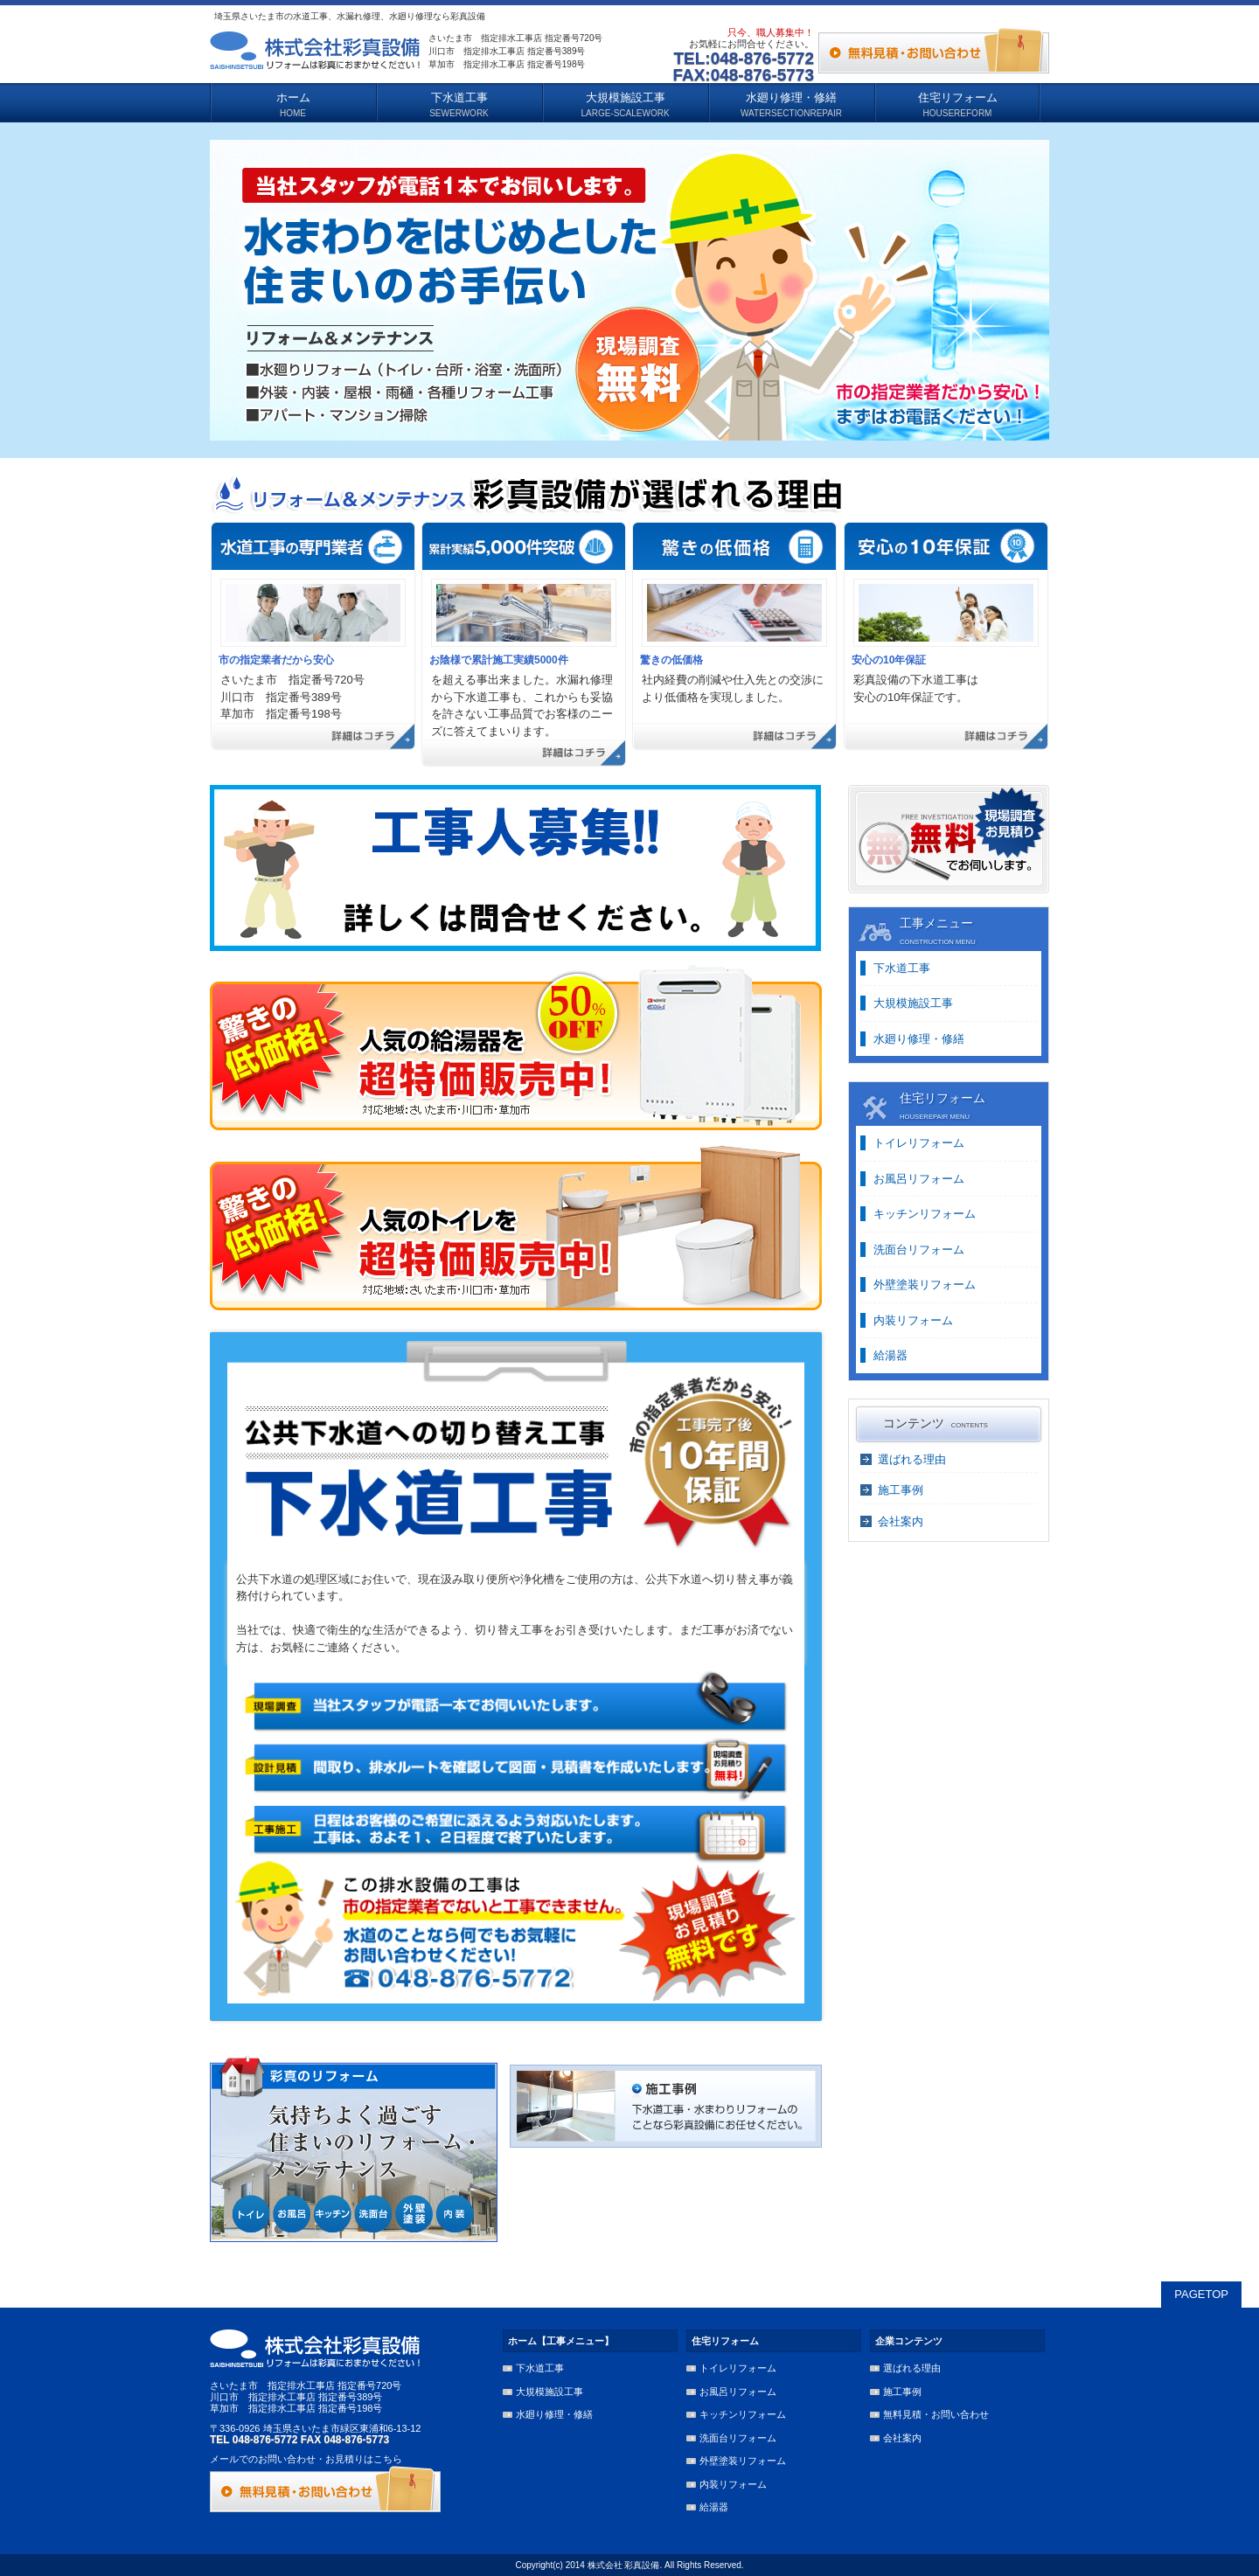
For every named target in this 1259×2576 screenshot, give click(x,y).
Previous (187, 295)
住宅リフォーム (725, 2341)
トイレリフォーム (918, 1142)
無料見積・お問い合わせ (936, 2414)
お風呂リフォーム (918, 1178)
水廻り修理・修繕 (918, 1038)
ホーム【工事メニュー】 (561, 2341)
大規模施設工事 (913, 1003)
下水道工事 (901, 968)
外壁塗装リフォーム (924, 1284)
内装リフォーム (913, 1320)
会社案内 (900, 1521)
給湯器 (890, 1355)
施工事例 (900, 1489)
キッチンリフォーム (924, 1213)
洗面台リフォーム (918, 1249)
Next (1072, 295)
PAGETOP (1201, 2294)
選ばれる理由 (912, 1459)
